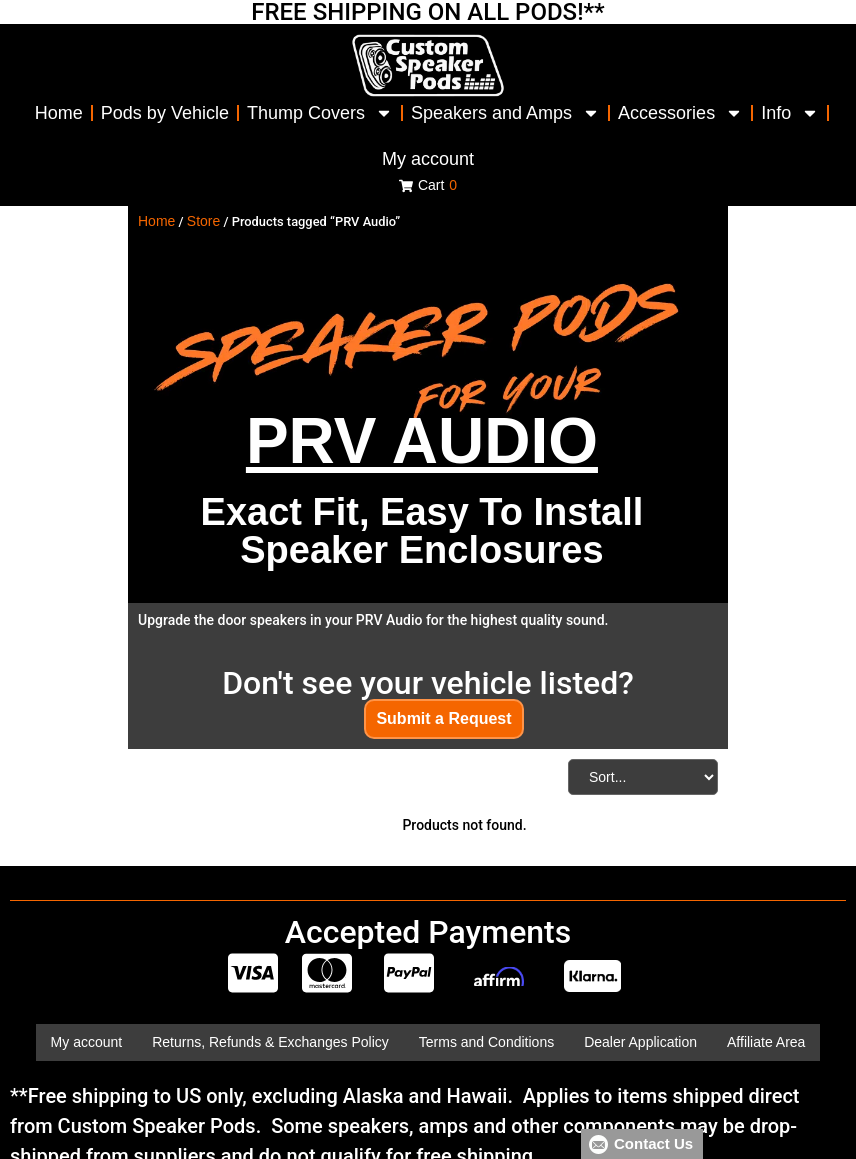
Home (59, 113)
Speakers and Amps (505, 113)
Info (790, 113)
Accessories (680, 113)
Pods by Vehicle (165, 113)
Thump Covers (320, 113)
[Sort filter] (643, 777)
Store (203, 221)
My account (428, 159)
